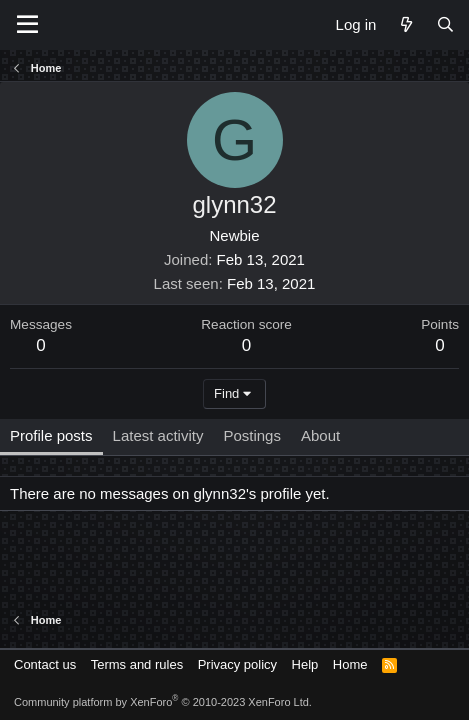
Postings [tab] (252, 435)
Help (305, 664)
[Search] (445, 24)
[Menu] (27, 25)
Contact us (45, 664)
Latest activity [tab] (158, 435)
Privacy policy (237, 664)
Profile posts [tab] (51, 435)
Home (350, 664)
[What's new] (405, 24)
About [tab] (320, 435)
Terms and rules (137, 664)
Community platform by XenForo (163, 702)
